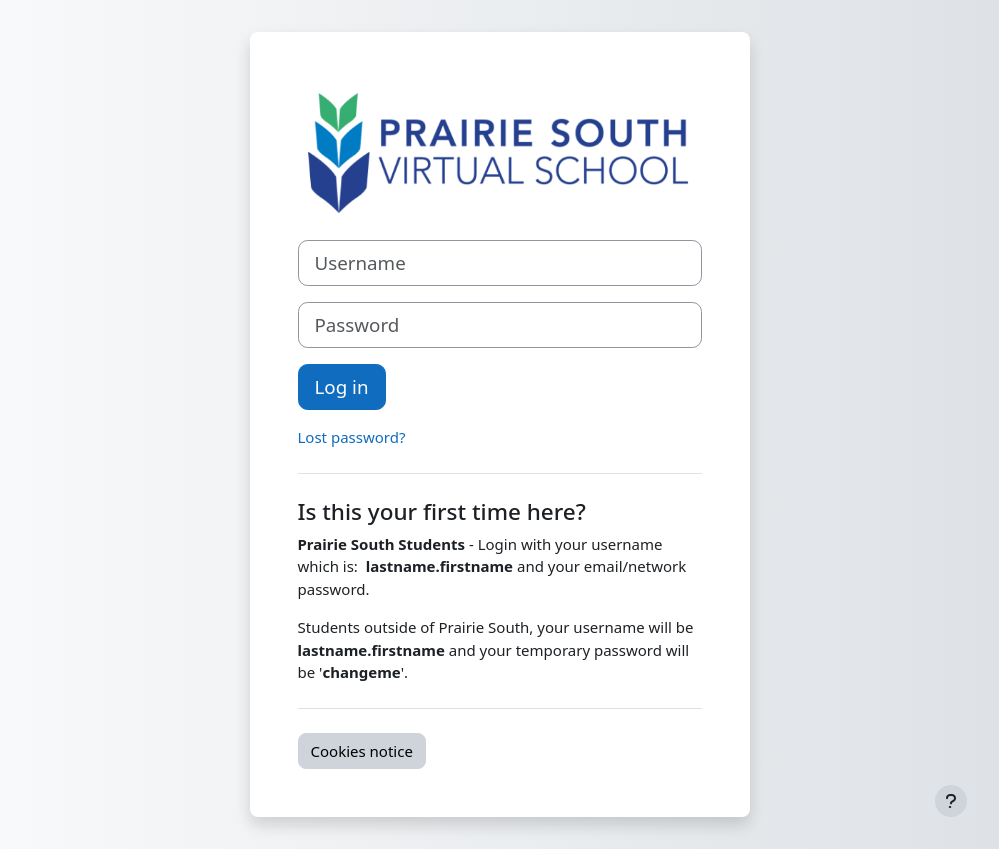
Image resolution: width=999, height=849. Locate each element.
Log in (342, 386)
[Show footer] (951, 801)
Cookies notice (362, 751)
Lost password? (352, 437)
